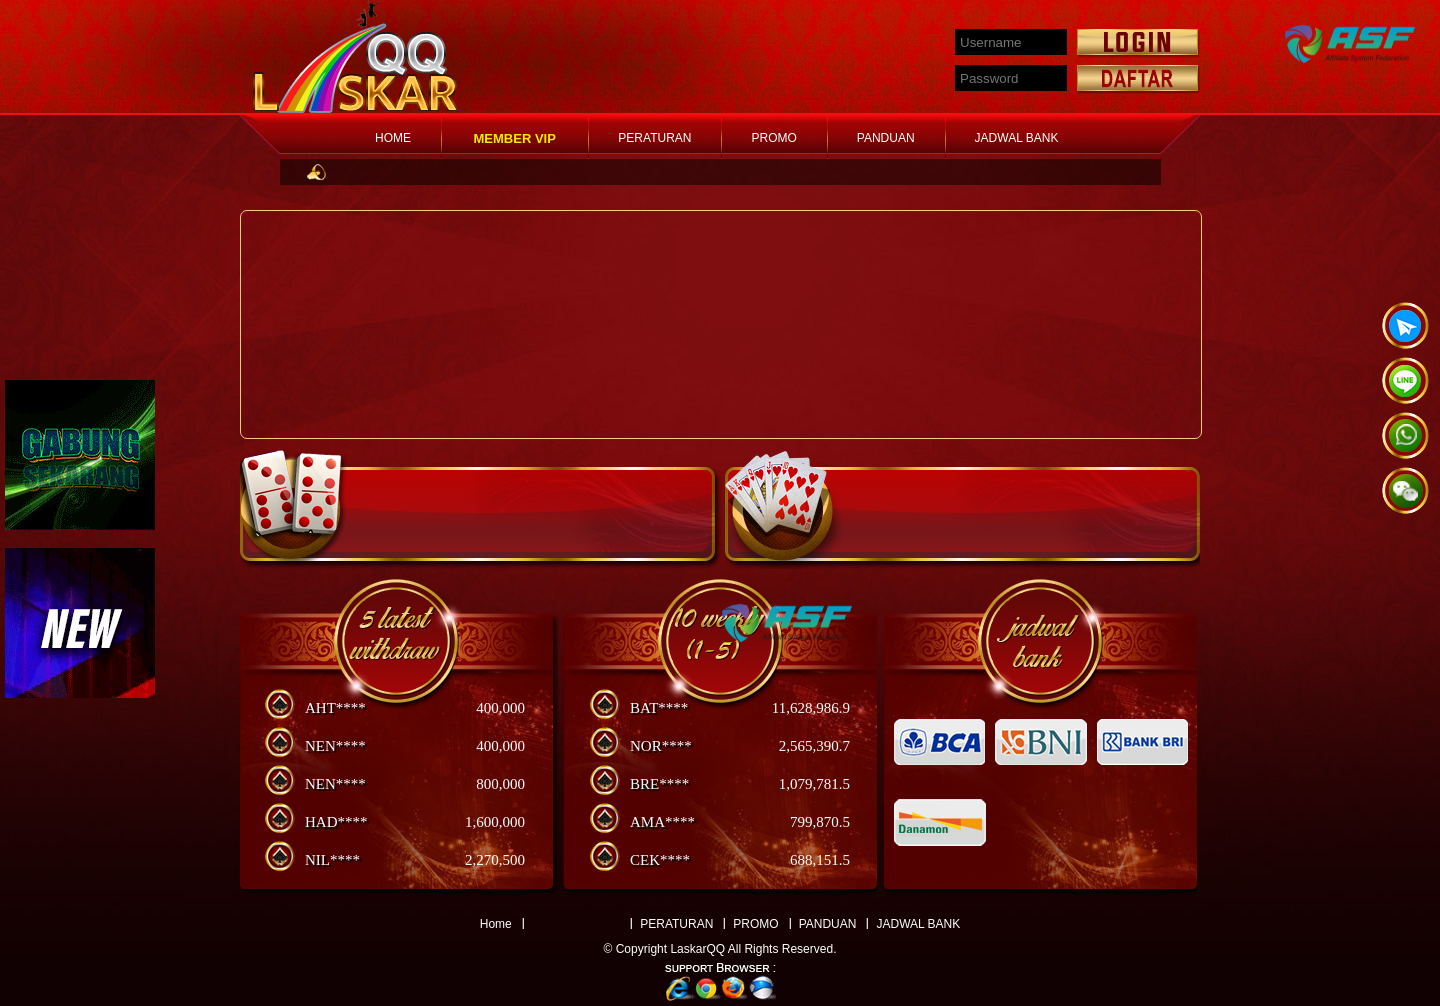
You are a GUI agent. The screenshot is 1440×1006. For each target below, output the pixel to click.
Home (496, 924)
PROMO (773, 138)
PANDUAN (886, 138)
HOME (393, 138)
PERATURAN (654, 138)
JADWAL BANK (1017, 138)
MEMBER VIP (515, 138)
